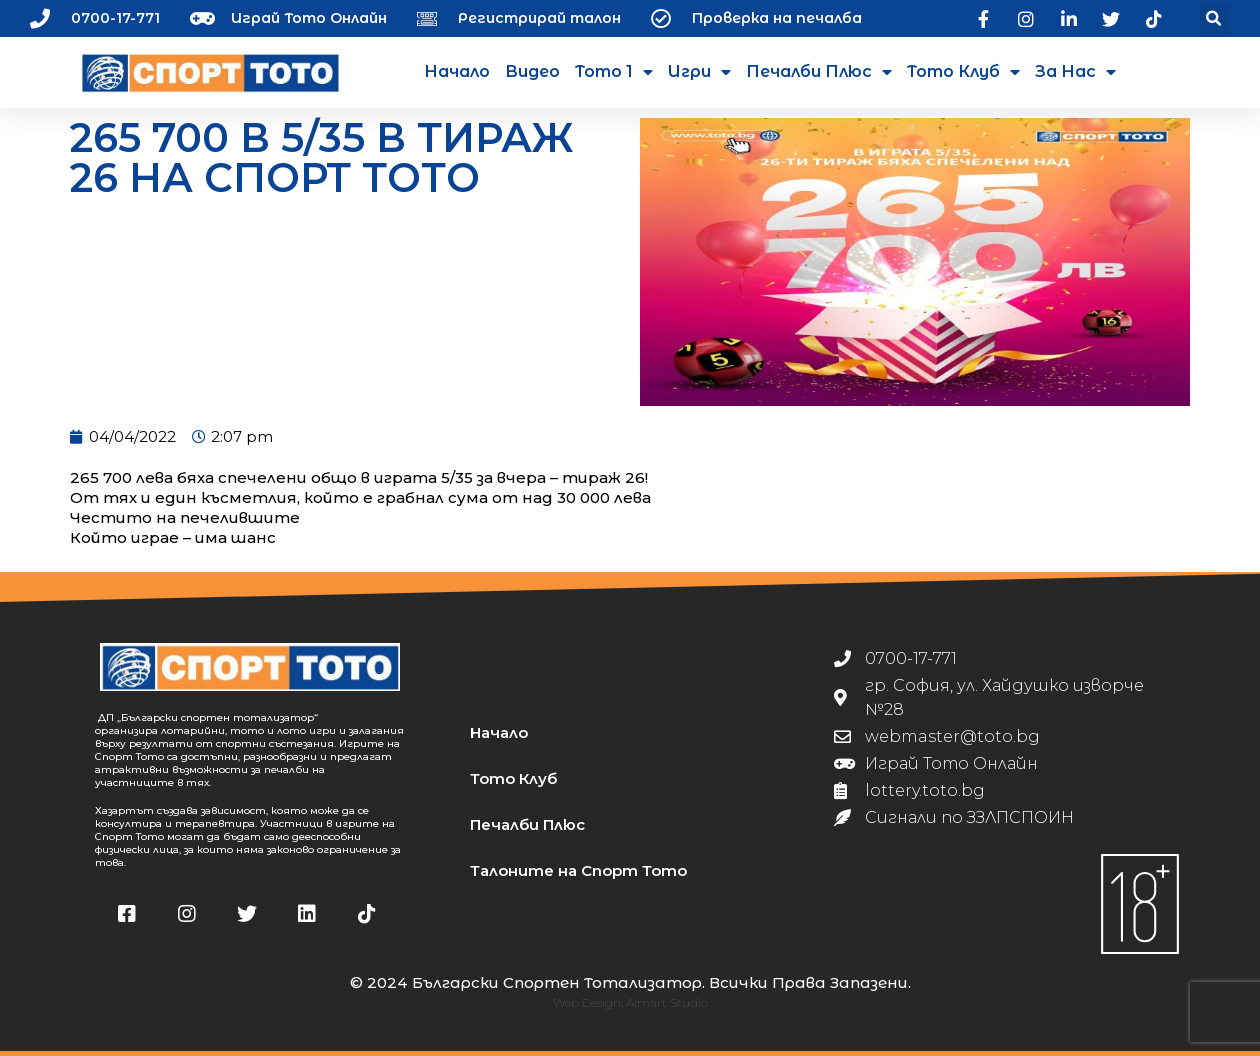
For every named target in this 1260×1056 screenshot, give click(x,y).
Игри (699, 72)
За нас (1075, 72)
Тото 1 (614, 72)
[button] (1214, 18)
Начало (457, 71)
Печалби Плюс (819, 72)
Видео (532, 71)
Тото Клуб (963, 72)
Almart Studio (667, 1002)
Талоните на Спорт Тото (578, 870)
